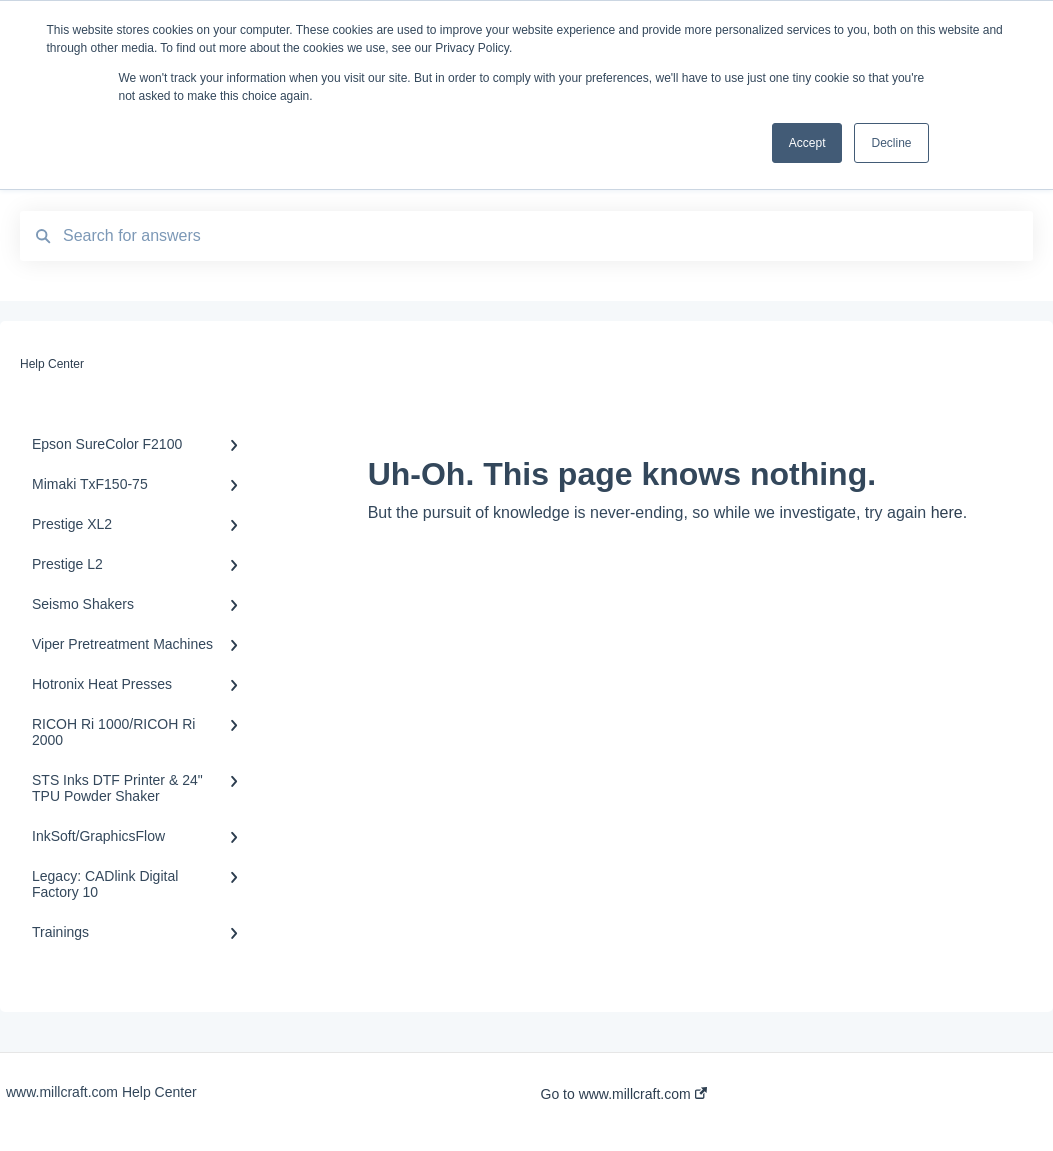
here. (949, 512)
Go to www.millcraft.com (624, 1094)
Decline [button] (891, 143)
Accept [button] (807, 143)
